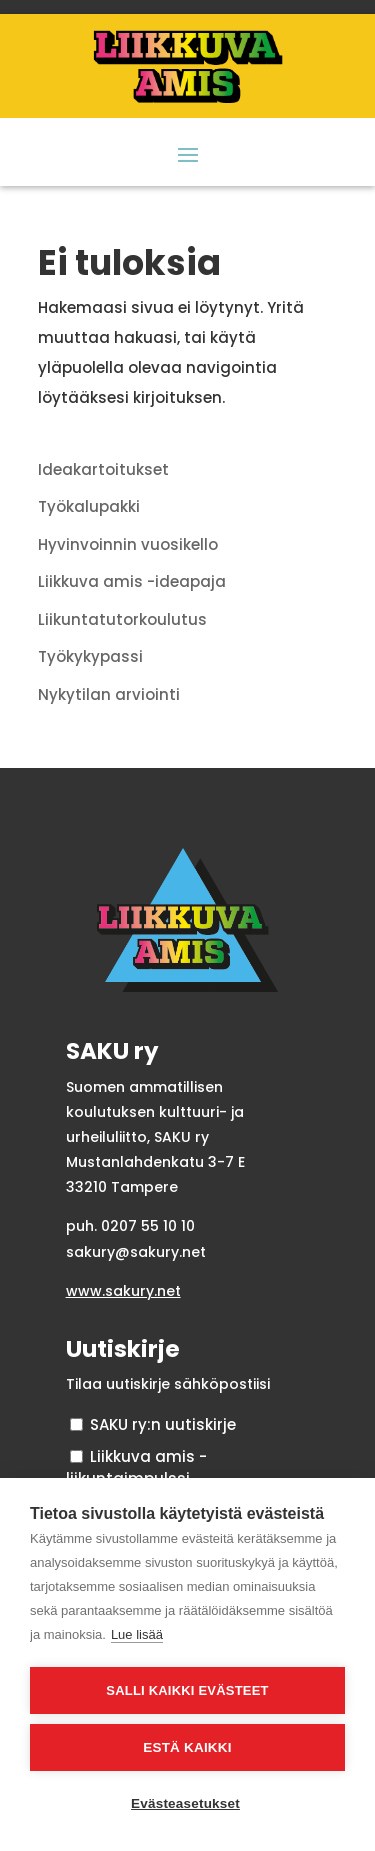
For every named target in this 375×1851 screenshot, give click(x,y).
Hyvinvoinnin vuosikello (128, 544)
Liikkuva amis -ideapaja (132, 581)
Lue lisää (137, 1634)
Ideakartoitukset (103, 469)
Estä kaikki (187, 1747)
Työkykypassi (90, 656)
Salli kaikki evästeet (187, 1690)
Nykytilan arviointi (109, 694)
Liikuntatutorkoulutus (122, 619)
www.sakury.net (123, 1291)
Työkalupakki (89, 506)
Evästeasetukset (185, 1803)
